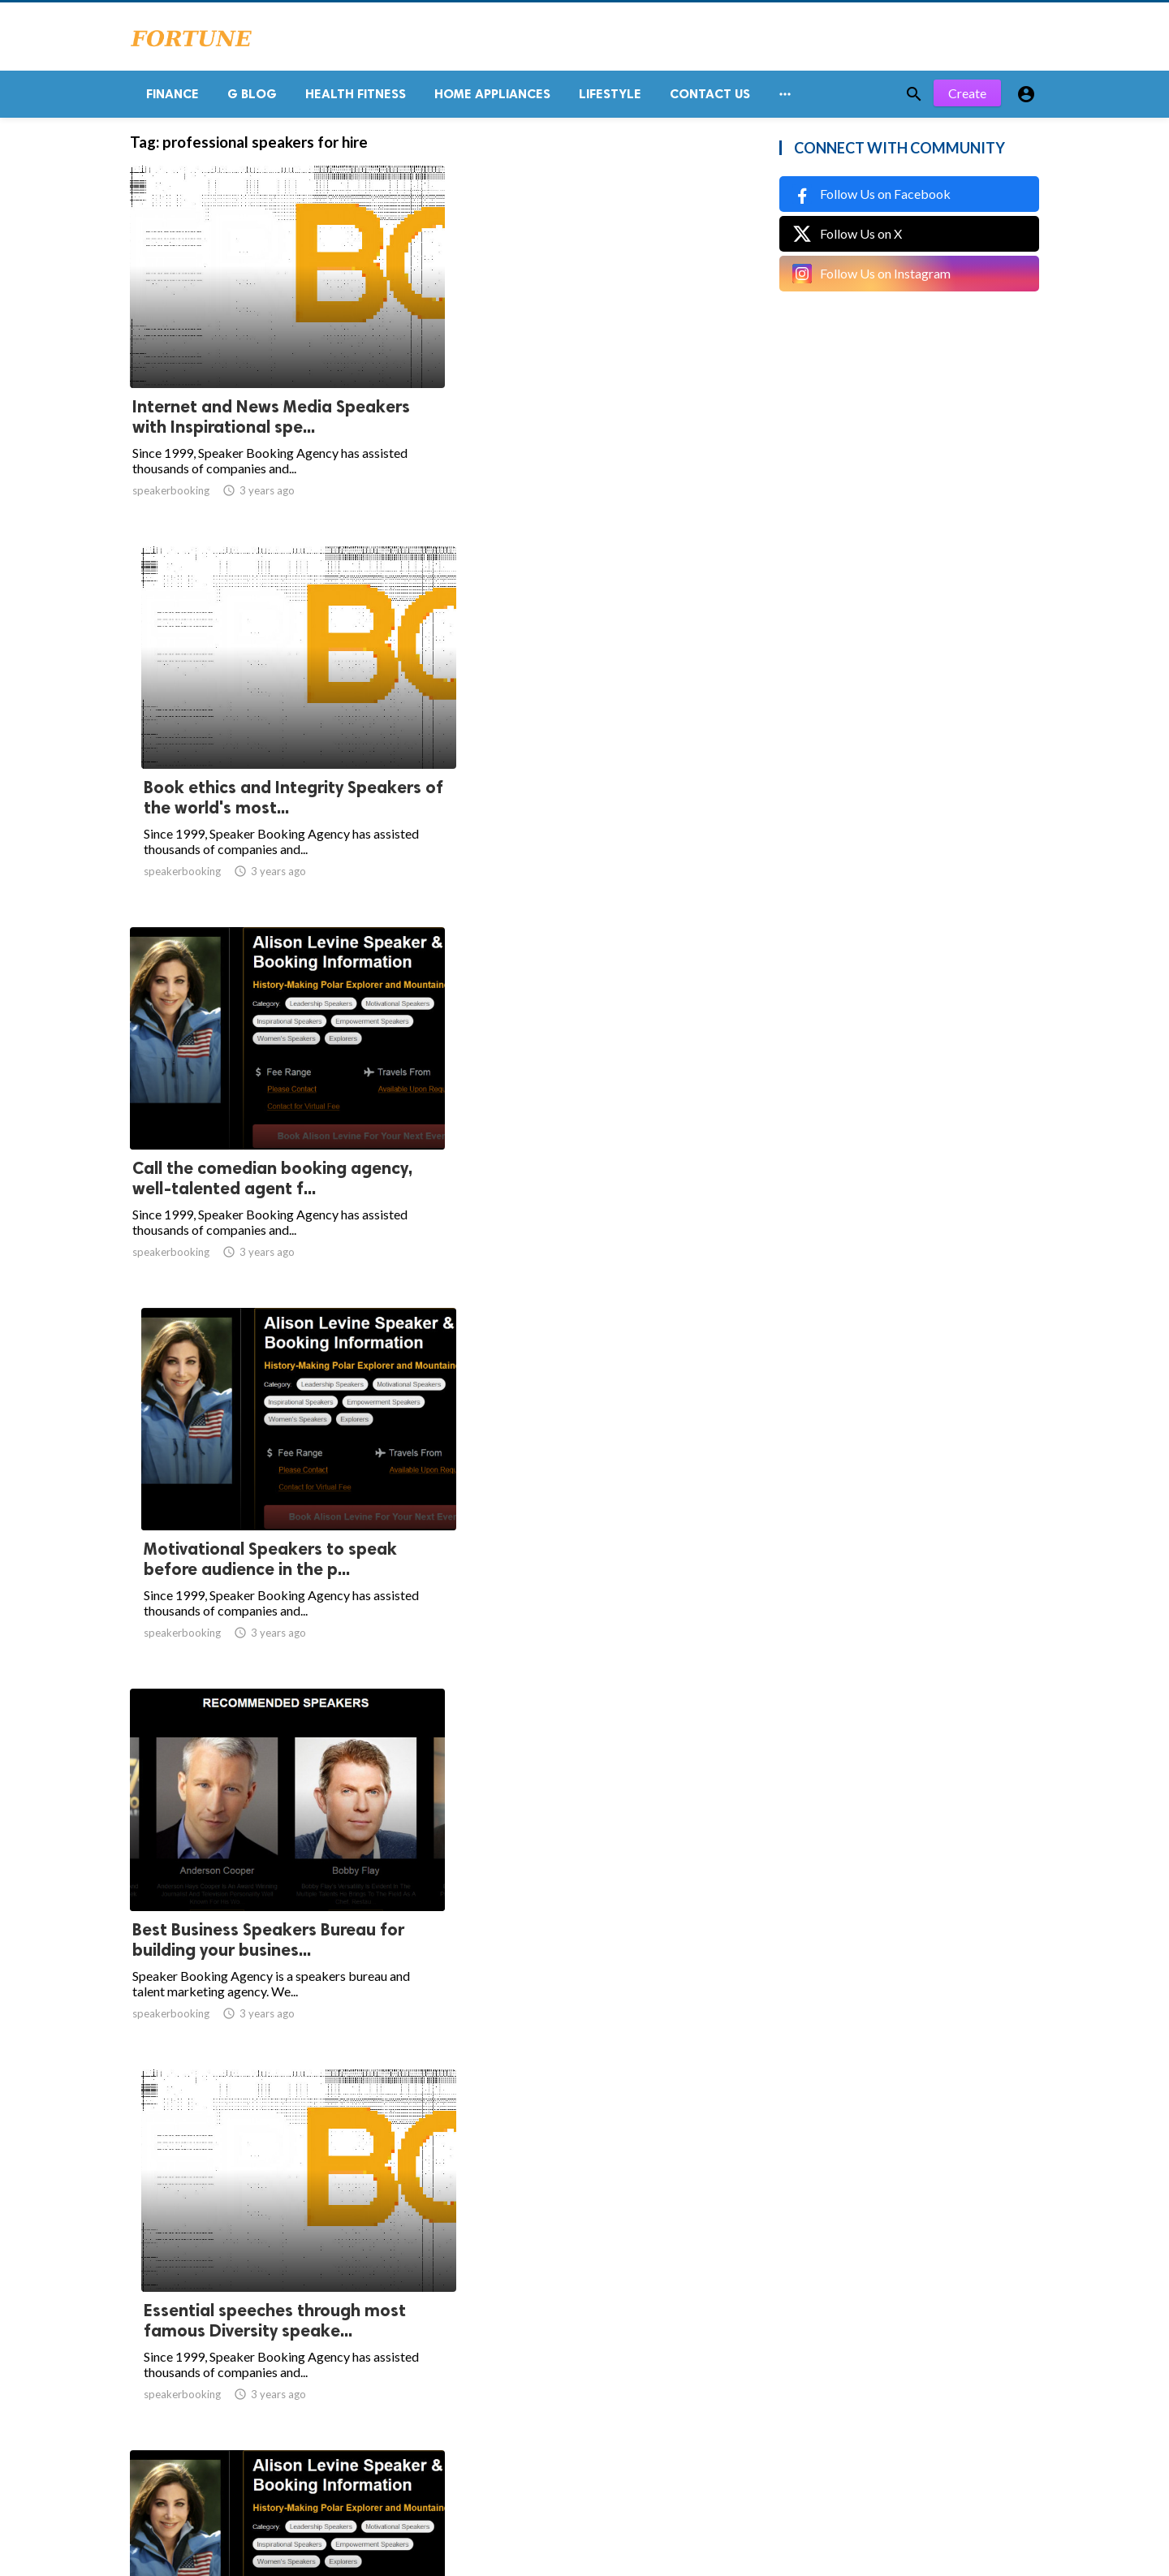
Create (967, 97)
